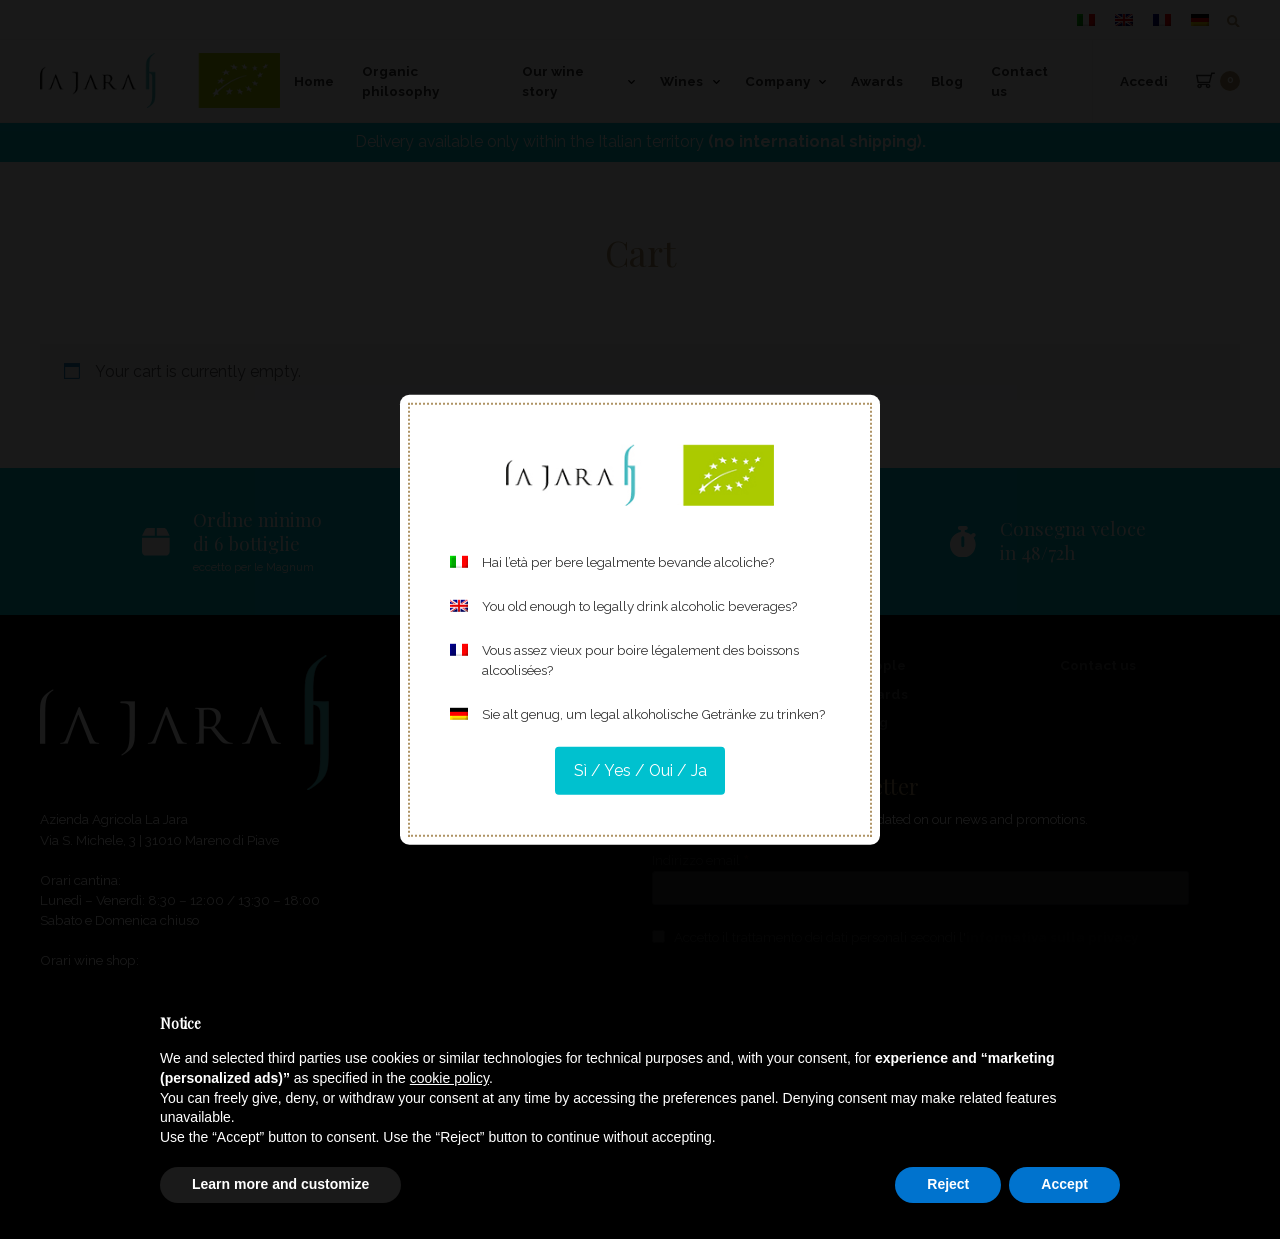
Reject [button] (948, 1184)
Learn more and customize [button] (280, 1184)
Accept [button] (1064, 1184)
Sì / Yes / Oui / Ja (640, 770)
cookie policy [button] (449, 1078)
